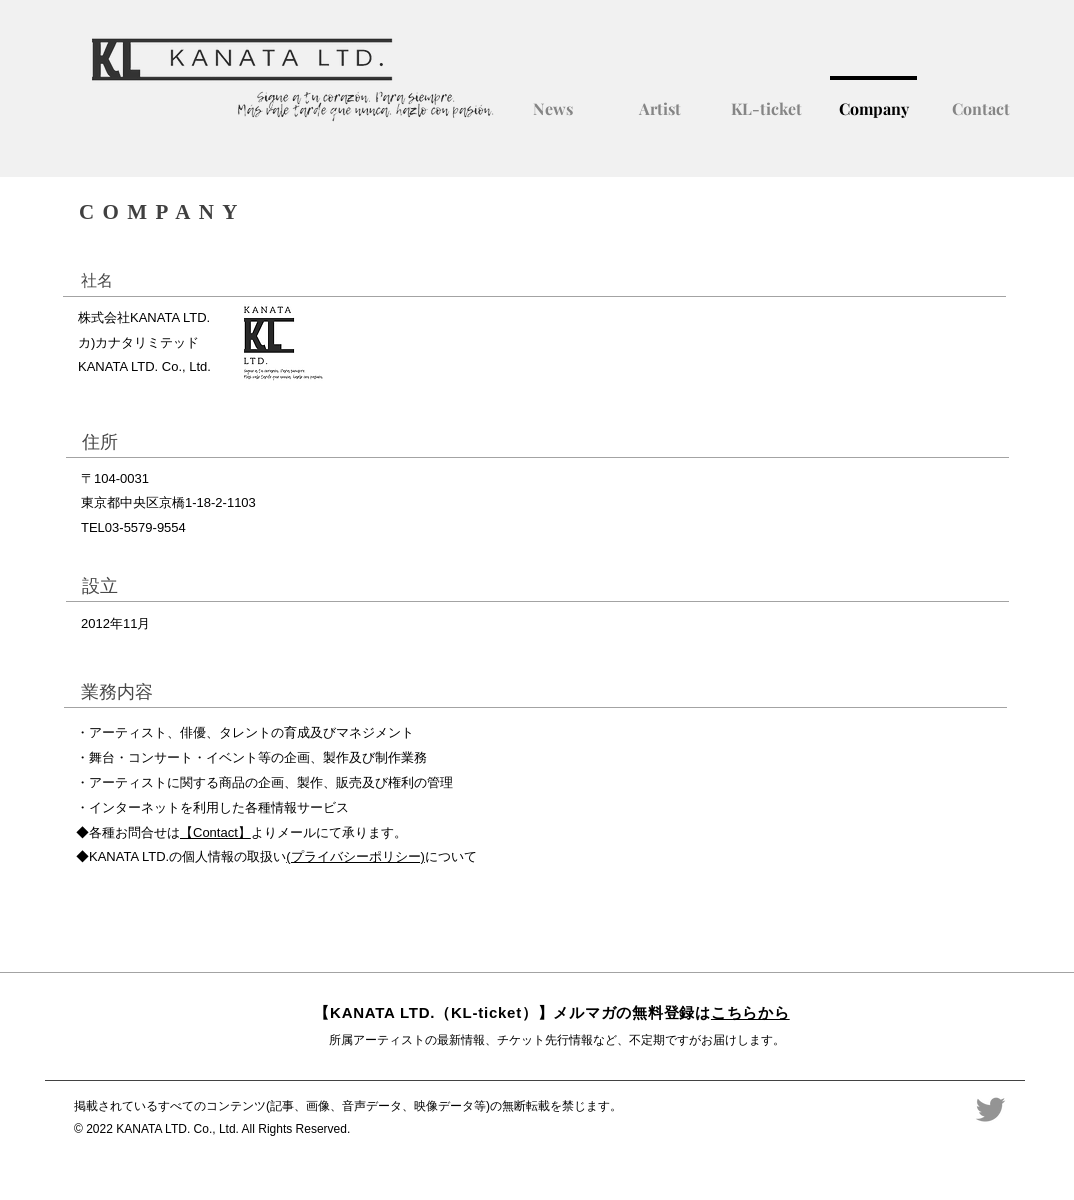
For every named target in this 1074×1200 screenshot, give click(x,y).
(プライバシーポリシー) (355, 856)
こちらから (750, 1012)
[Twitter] (990, 1109)
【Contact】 (215, 832)
